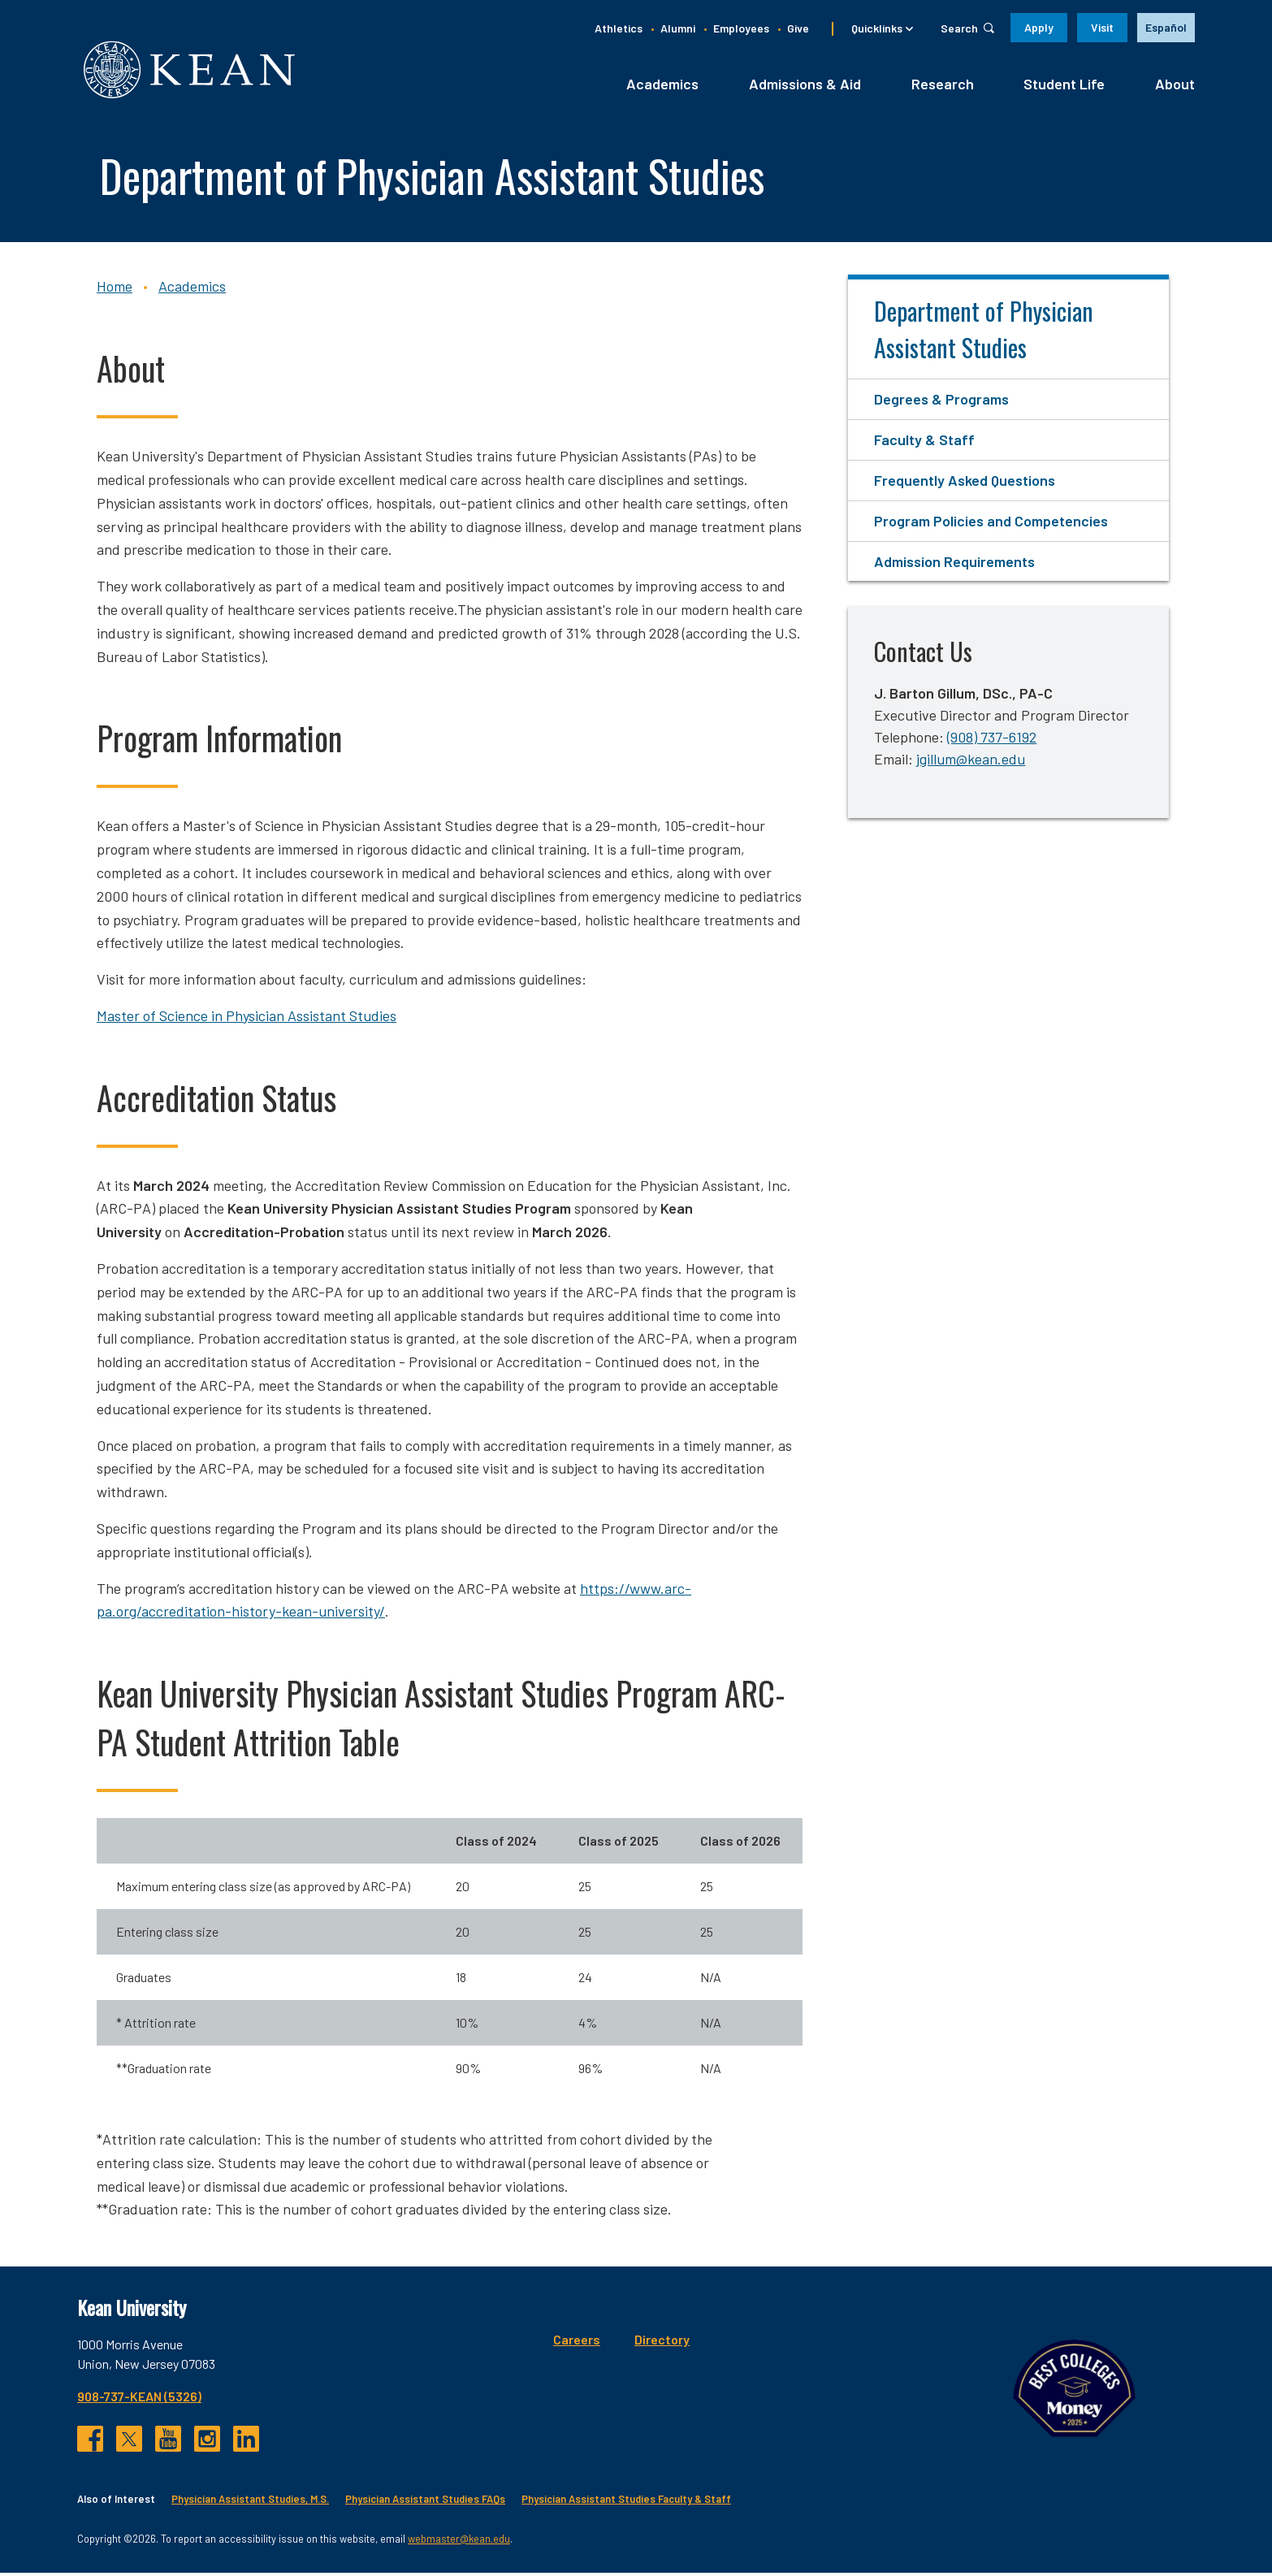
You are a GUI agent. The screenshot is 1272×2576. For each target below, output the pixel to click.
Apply (1039, 27)
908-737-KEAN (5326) (139, 2400)
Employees (741, 28)
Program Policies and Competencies (991, 524)
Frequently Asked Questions (964, 483)
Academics (662, 87)
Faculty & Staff (924, 443)
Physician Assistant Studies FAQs (425, 2502)
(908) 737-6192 (991, 741)
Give (798, 28)
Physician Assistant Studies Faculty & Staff (626, 2502)
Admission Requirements (954, 565)
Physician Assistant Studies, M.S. (250, 2502)
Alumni (677, 28)
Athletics (618, 28)
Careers (475, 2343)
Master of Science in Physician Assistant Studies (246, 1019)
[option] (1166, 27)
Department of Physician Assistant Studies (983, 333)
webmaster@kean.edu (459, 2541)
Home (114, 290)
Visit (1102, 27)
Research (942, 87)
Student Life (1064, 87)
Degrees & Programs (941, 403)
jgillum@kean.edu (970, 763)
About (1175, 87)
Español (1166, 27)
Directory (560, 2343)
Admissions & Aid (805, 87)
